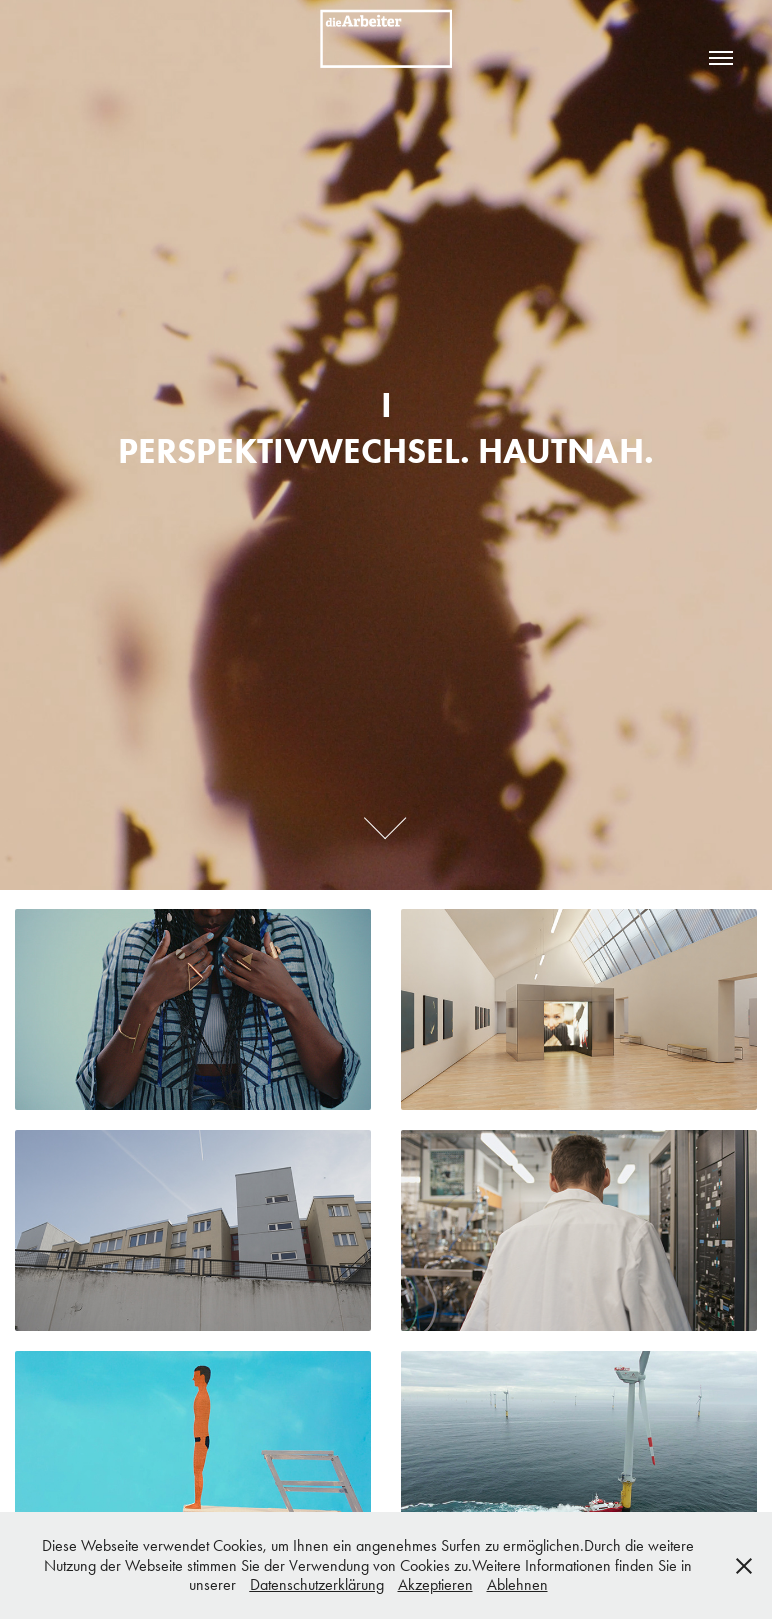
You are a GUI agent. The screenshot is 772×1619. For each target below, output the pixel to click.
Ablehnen (517, 1584)
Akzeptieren (435, 1584)
